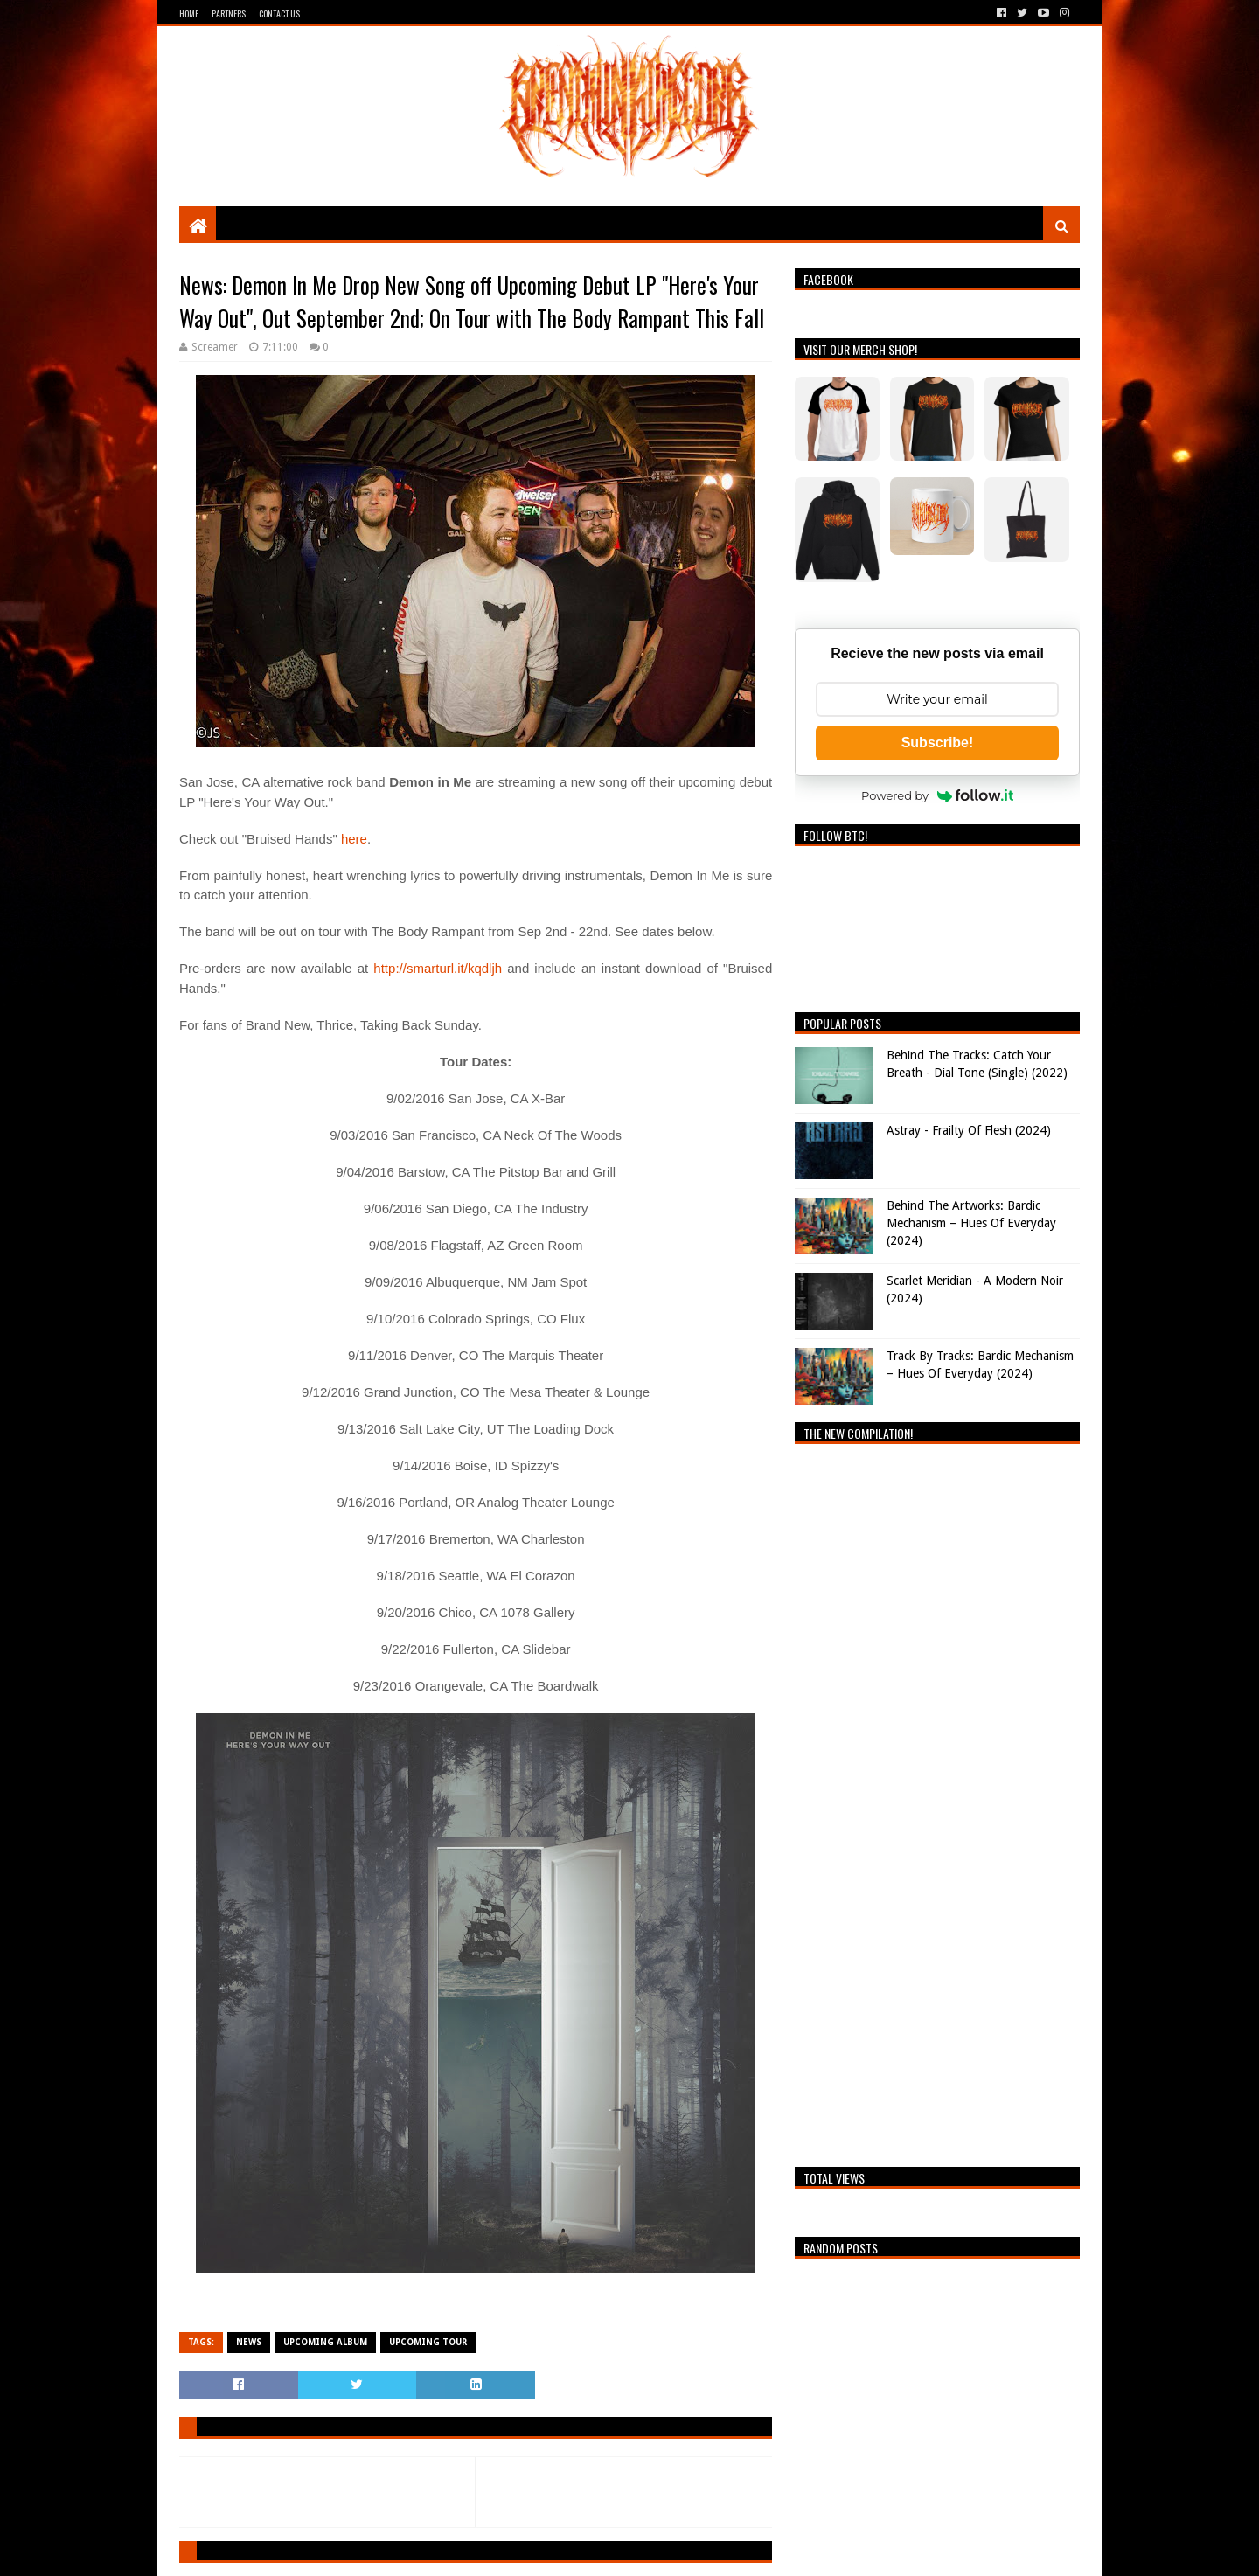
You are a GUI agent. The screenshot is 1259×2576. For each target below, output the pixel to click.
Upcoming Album (325, 2342)
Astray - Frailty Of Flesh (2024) (969, 1130)
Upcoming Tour (428, 2342)
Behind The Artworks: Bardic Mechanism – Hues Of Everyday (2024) (971, 1222)
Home (188, 13)
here (354, 838)
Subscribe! (937, 742)
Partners (229, 13)
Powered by (937, 795)
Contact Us (279, 13)
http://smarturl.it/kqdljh (437, 968)
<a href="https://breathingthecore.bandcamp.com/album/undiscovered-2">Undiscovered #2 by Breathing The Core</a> (937, 1800)
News (248, 2342)
